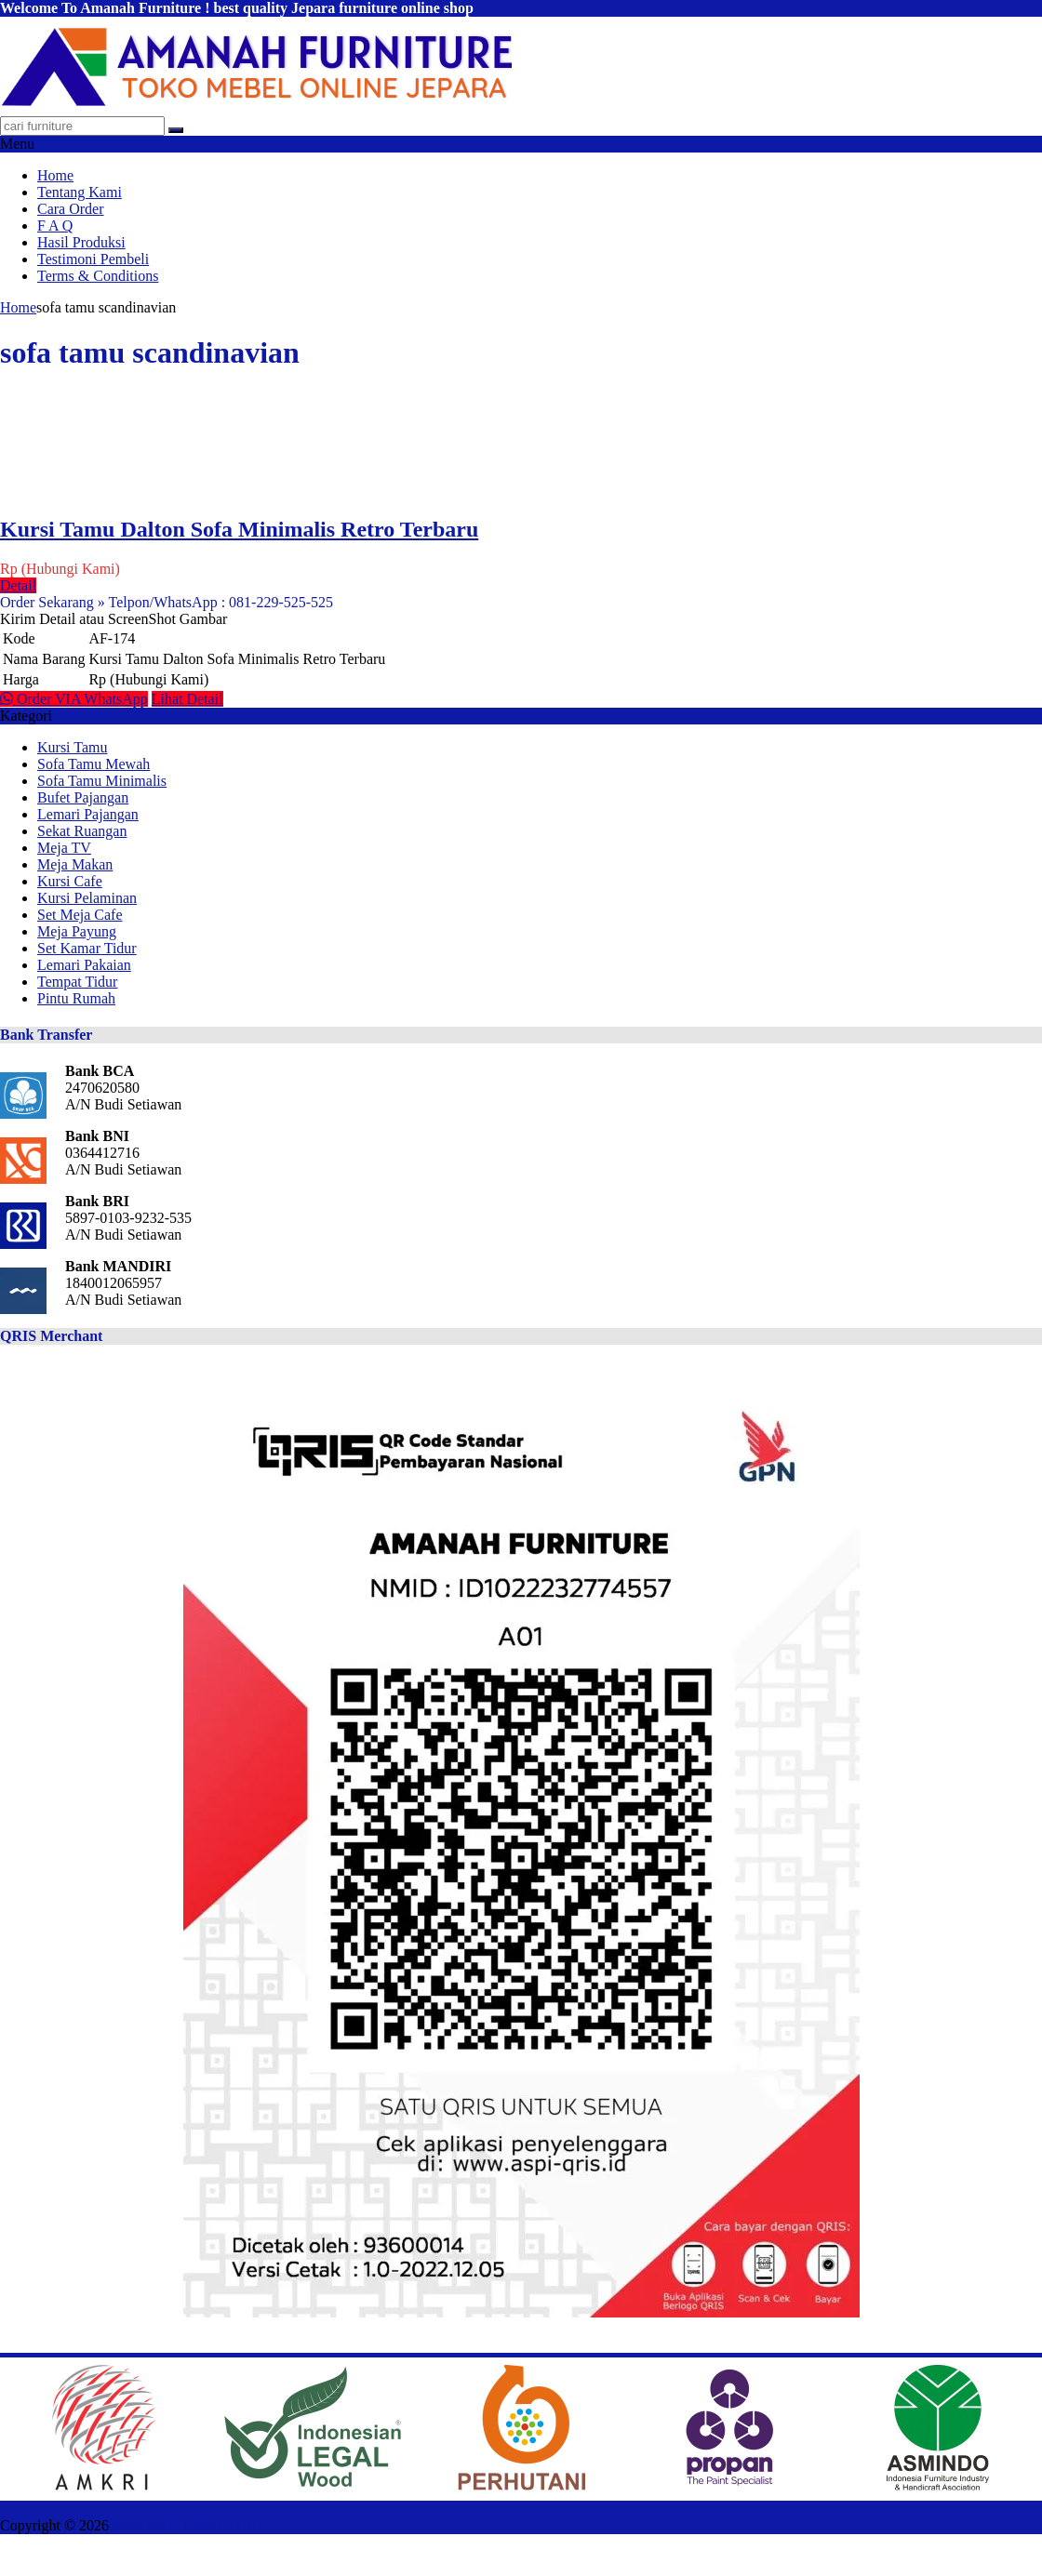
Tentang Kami (79, 192)
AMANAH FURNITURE (189, 2525)
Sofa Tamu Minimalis (102, 781)
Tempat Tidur (77, 981)
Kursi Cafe (69, 881)
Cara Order (70, 209)
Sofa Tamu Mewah (93, 764)
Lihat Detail (187, 699)
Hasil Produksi (81, 242)
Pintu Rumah (76, 998)
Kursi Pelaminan (87, 898)
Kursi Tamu (72, 747)
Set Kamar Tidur (87, 948)
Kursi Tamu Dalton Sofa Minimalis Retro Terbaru (239, 529)
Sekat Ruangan (82, 831)
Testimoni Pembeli (93, 259)
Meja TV (64, 848)
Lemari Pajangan (88, 814)
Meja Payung (76, 931)
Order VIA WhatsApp (74, 699)
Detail (18, 585)
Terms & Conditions (97, 276)
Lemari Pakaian (84, 965)
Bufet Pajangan (82, 797)
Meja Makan (75, 864)
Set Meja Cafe (80, 915)
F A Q (55, 225)
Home (55, 175)
